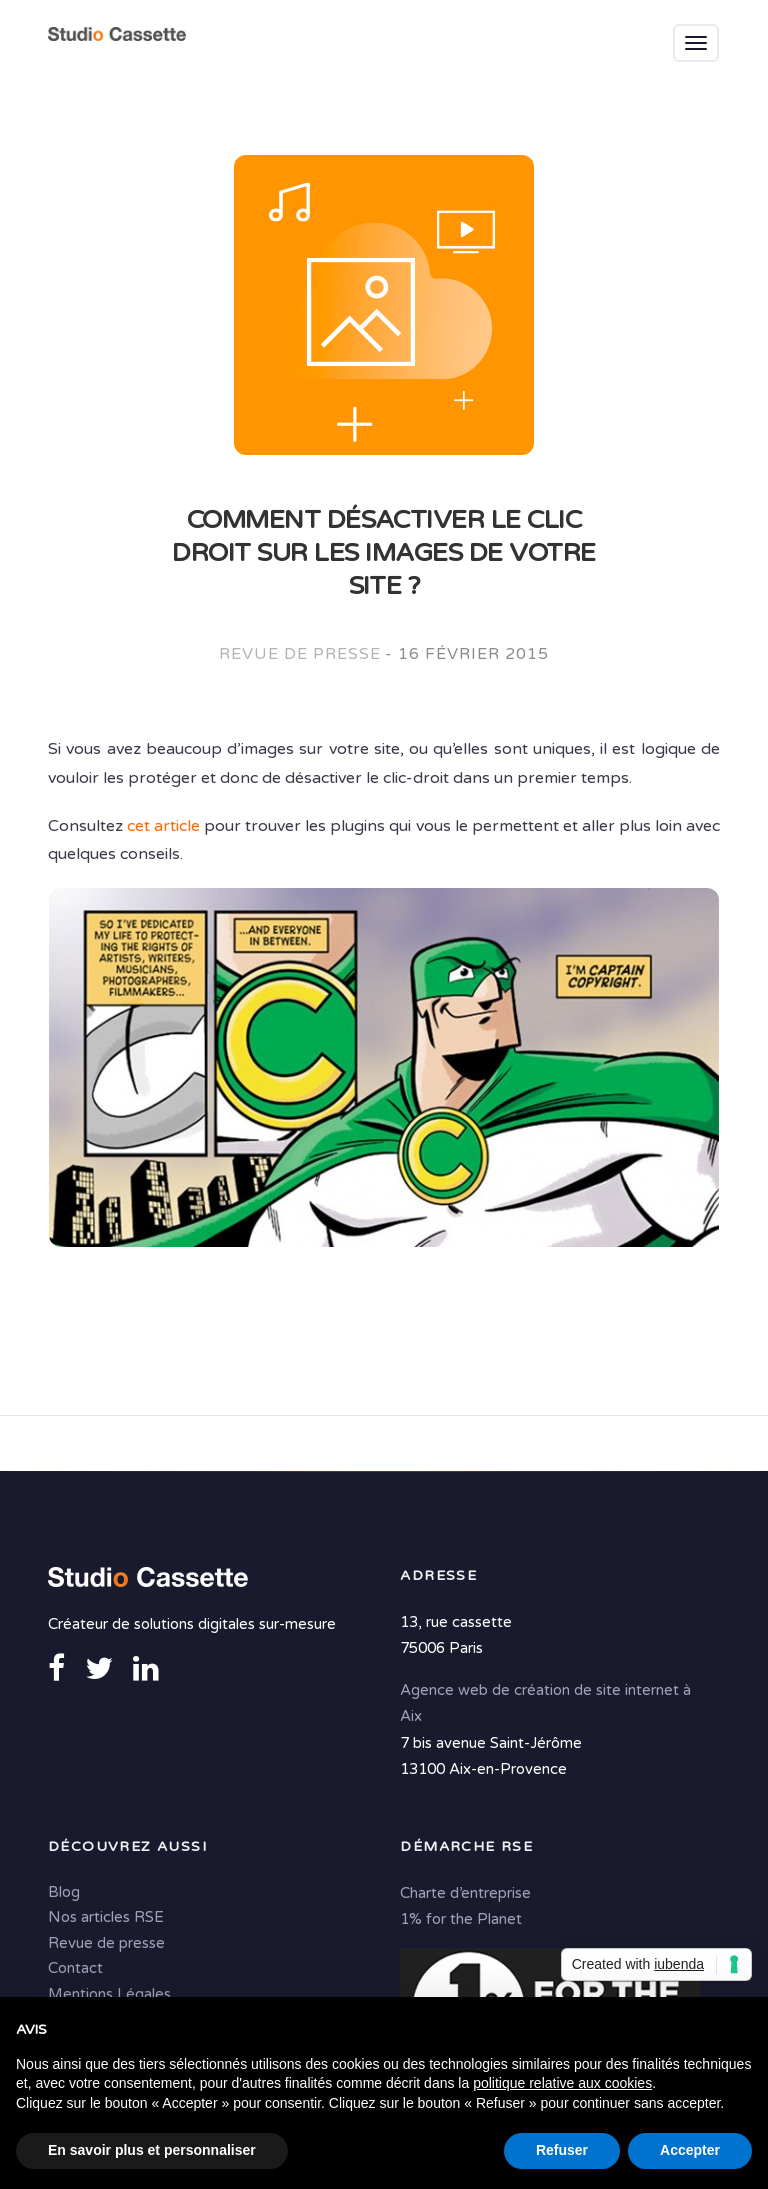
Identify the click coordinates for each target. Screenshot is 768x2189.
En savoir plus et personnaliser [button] (152, 2150)
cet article (163, 826)
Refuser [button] (562, 2150)
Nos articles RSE (106, 1917)
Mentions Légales (109, 1994)
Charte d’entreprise (465, 1893)
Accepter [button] (690, 2150)
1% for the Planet (461, 1919)
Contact (75, 1968)
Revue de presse (299, 654)
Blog (64, 1892)
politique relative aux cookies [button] (562, 2083)
